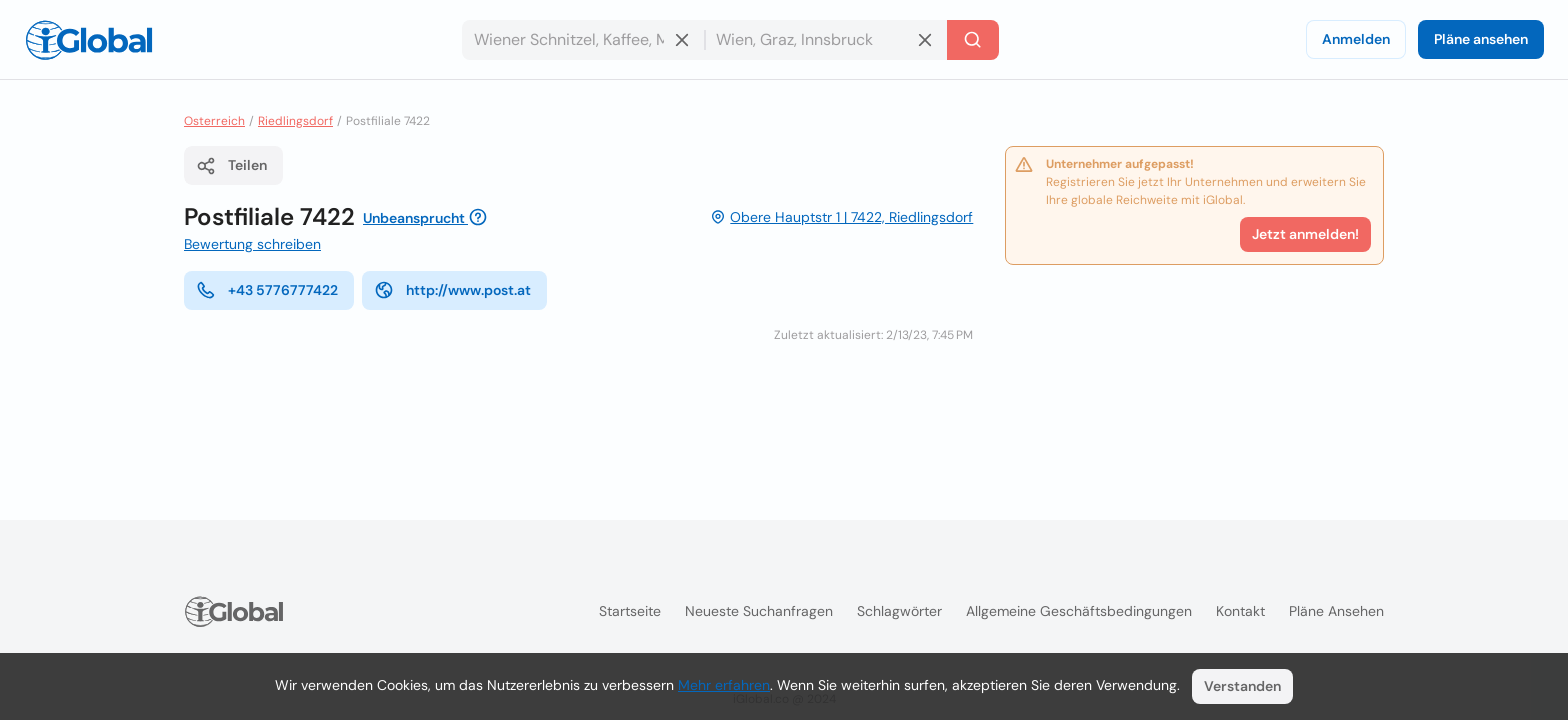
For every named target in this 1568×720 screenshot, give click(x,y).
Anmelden (1356, 39)
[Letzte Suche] (973, 40)
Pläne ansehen (1481, 39)
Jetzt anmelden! (1305, 234)
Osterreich (214, 121)
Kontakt (1240, 611)
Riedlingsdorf (295, 121)
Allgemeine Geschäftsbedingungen (1079, 611)
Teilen (231, 166)
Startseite (630, 611)
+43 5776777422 (267, 290)
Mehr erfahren (724, 685)
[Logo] (89, 40)
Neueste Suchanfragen (759, 611)
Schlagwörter (899, 611)
